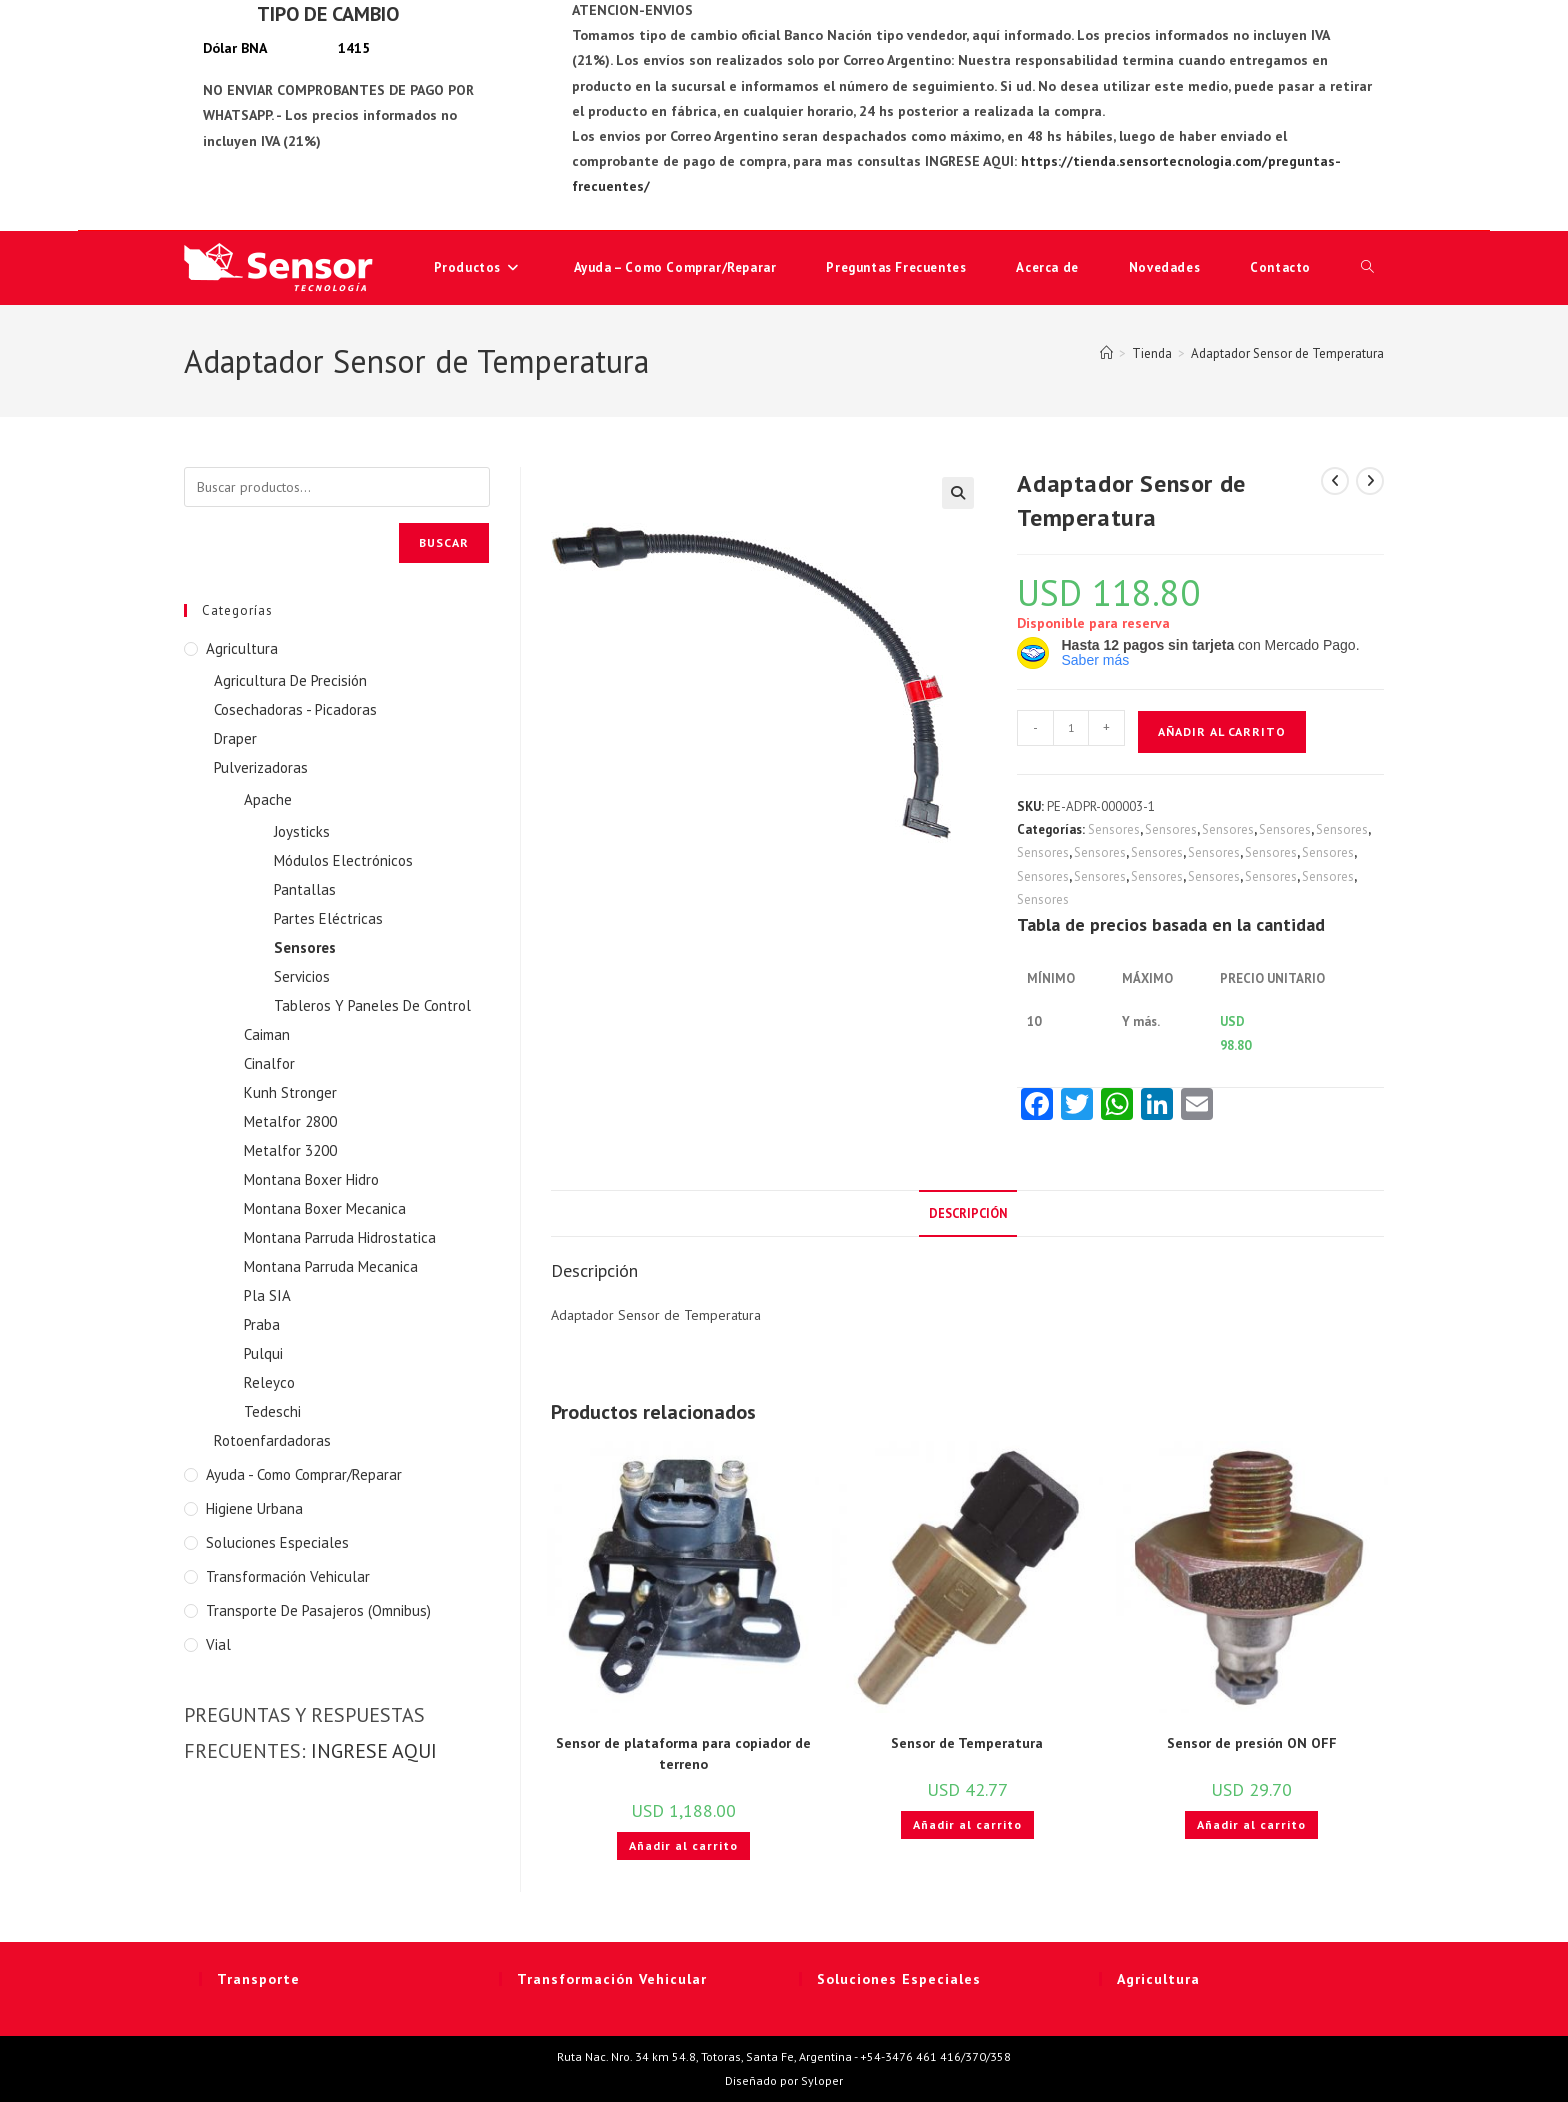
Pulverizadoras (261, 767)
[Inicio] (1106, 353)
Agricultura (242, 648)
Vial (218, 1644)
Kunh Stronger (290, 1092)
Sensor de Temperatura (967, 1743)
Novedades (1164, 267)
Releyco (269, 1382)
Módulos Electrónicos (343, 860)
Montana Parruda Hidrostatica (340, 1237)
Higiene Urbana (254, 1508)
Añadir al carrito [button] (683, 1845)
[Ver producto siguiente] (1370, 481)
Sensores (1114, 829)
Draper (235, 738)
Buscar (444, 542)
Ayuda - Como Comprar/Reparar (304, 1474)
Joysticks (302, 831)
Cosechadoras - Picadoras (295, 709)
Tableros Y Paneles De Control (372, 1005)
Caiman (267, 1034)
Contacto (1280, 267)
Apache (268, 799)
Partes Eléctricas (328, 918)
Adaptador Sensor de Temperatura (1287, 353)
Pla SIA (267, 1295)
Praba (262, 1324)
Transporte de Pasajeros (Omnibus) (318, 1610)
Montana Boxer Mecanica (325, 1208)
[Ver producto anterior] (1335, 481)
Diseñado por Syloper (784, 2080)
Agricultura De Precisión (290, 680)
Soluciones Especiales (277, 1542)
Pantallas (305, 889)
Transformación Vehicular (288, 1576)
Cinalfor (269, 1063)
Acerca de (1047, 267)
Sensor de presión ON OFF (1252, 1743)
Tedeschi (272, 1411)
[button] (958, 493)
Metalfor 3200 (290, 1150)
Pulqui (263, 1353)
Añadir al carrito (1222, 731)
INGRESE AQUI (374, 1751)
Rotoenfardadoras (272, 1440)
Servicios (302, 976)
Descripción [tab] (968, 1213)
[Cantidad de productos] (1071, 728)
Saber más (1095, 660)
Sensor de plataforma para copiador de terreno (683, 1753)
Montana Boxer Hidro (311, 1179)
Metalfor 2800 (290, 1121)
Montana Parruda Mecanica (331, 1266)
